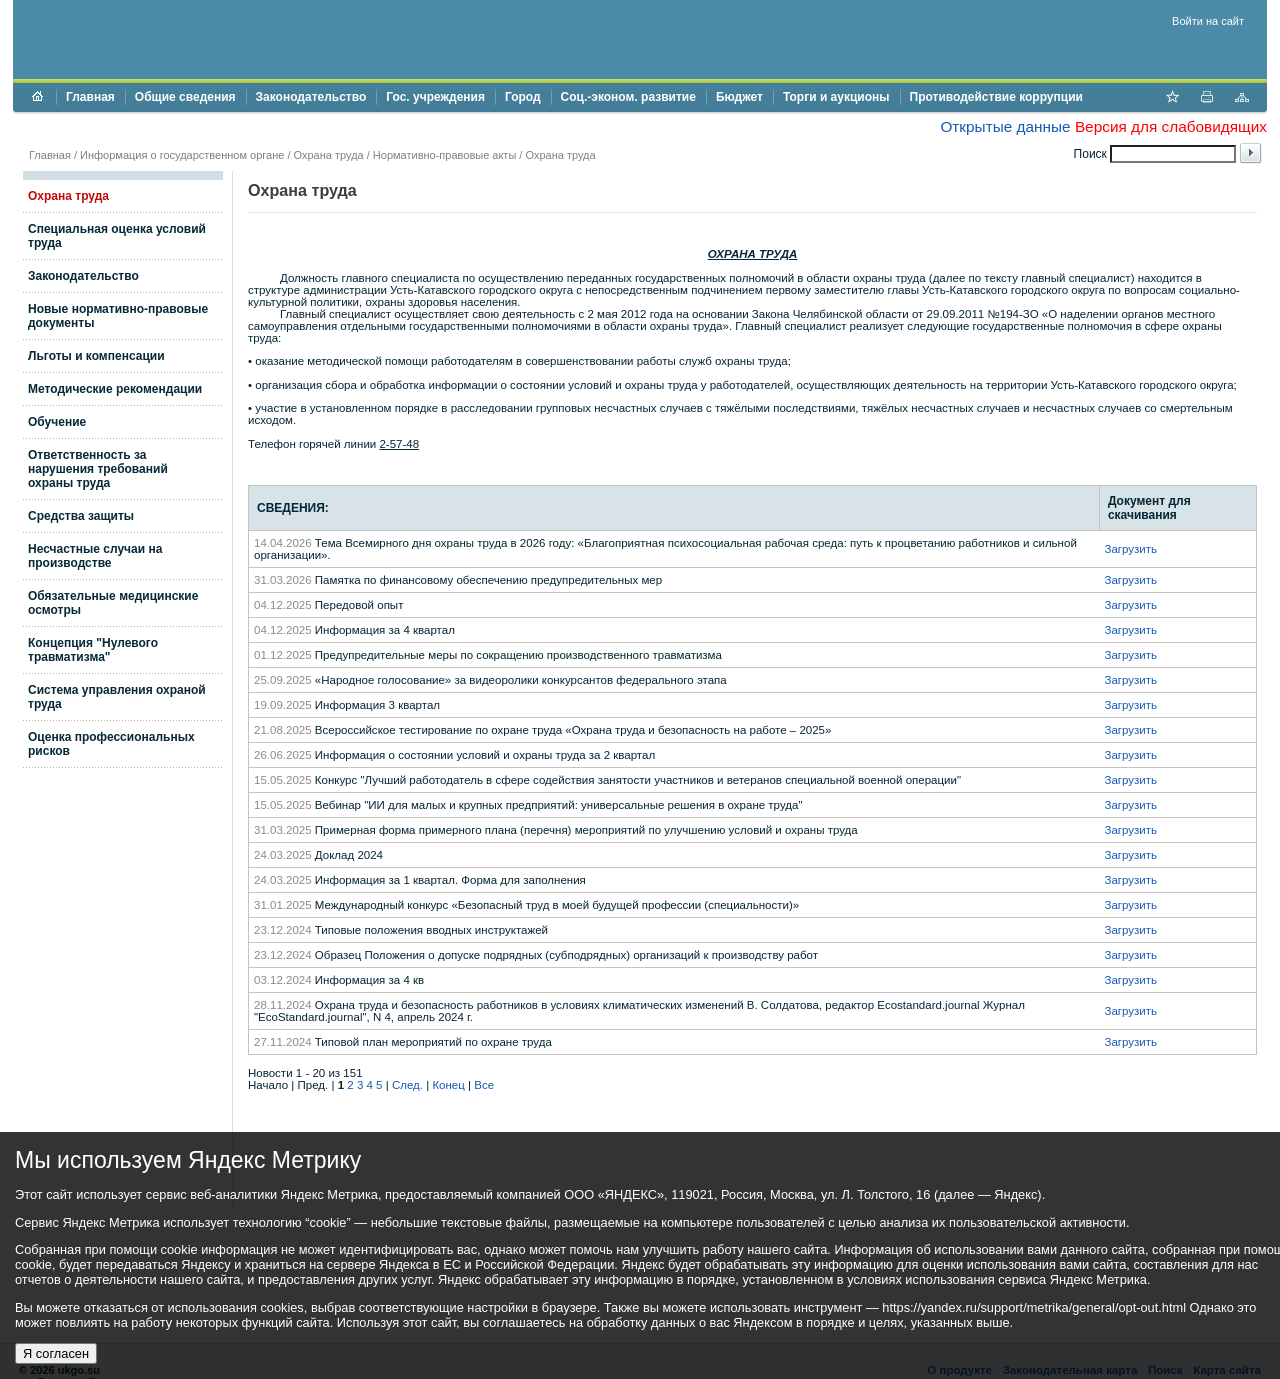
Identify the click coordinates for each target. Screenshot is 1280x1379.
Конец (448, 1085)
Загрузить (1130, 549)
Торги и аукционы (836, 97)
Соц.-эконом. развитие (628, 97)
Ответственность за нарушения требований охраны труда (98, 469)
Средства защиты (81, 516)
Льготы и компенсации (96, 356)
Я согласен (56, 1353)
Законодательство (311, 97)
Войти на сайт (1208, 21)
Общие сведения (185, 97)
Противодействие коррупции (996, 97)
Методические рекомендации (115, 389)
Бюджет (739, 97)
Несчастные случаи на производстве (95, 556)
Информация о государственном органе (182, 155)
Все (484, 1085)
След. (407, 1085)
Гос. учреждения (435, 97)
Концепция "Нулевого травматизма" (93, 650)
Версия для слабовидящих (1171, 126)
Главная (90, 97)
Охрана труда (329, 155)
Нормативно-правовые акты (444, 155)
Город (523, 97)
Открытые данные (1005, 126)
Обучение (57, 422)
